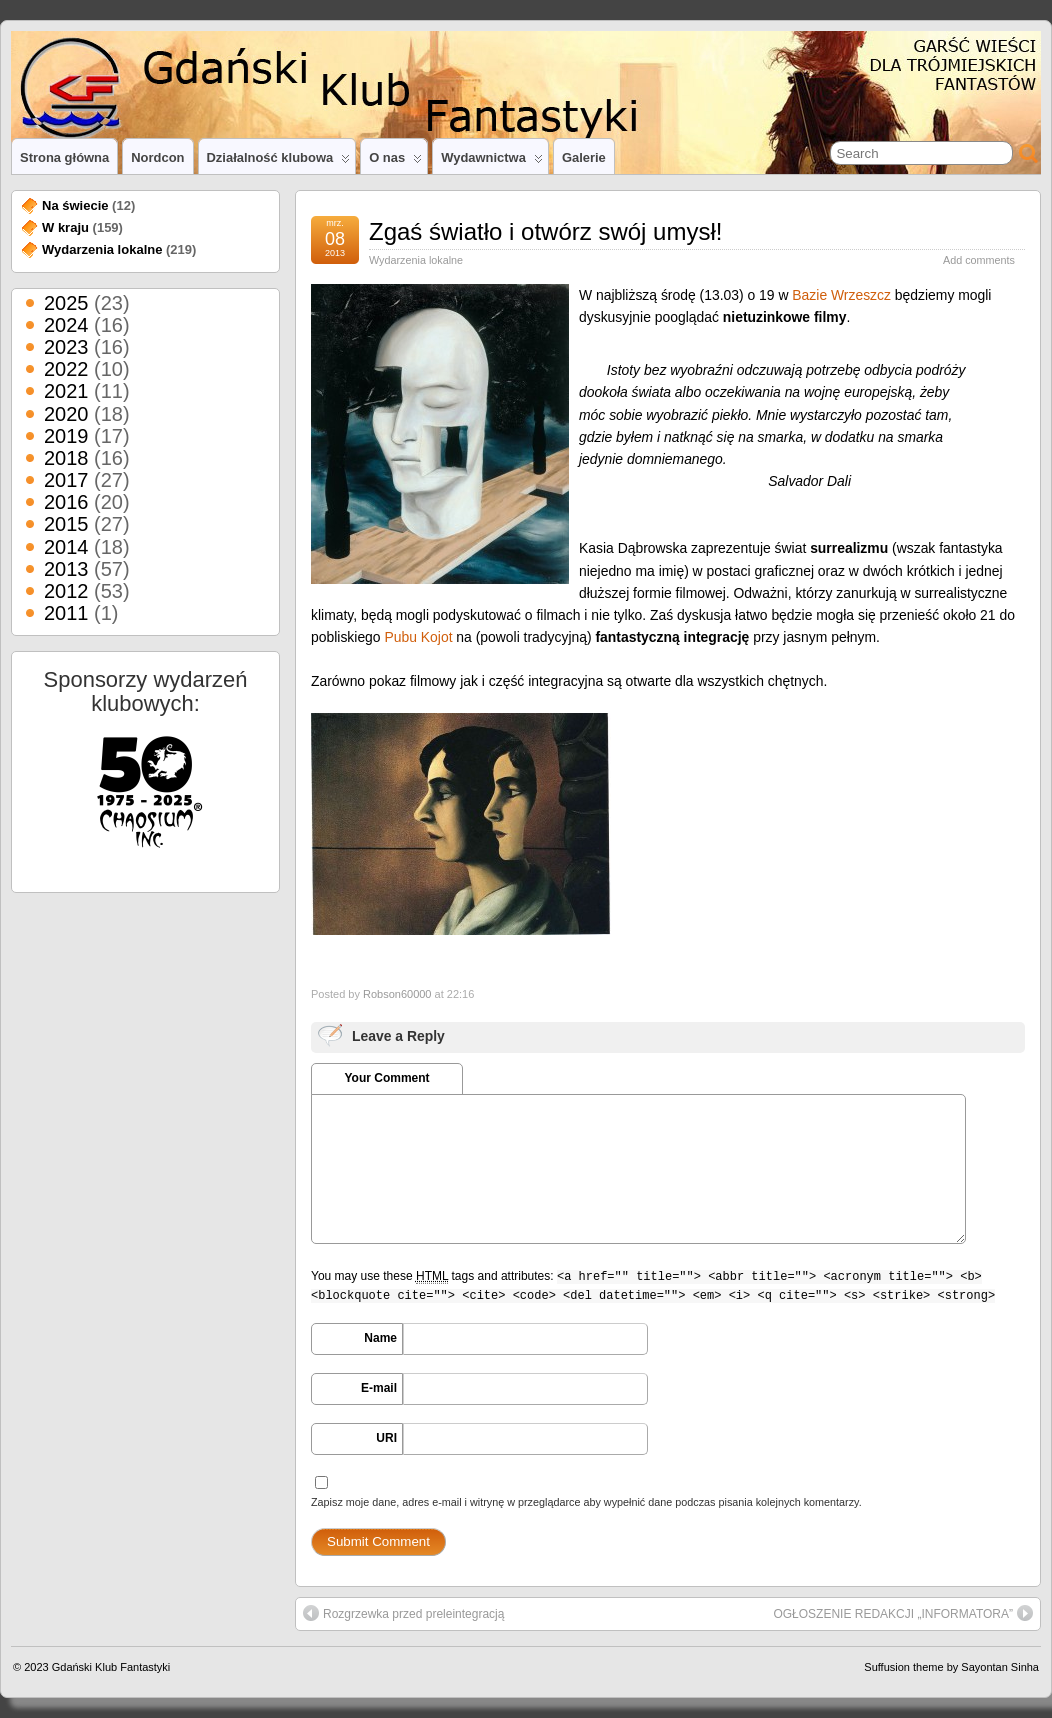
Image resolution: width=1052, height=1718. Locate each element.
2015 (66, 524)
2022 (66, 369)
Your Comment (386, 1078)
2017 (66, 480)
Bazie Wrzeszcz (841, 295)
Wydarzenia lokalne (416, 260)
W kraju (65, 227)
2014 (66, 547)
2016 (66, 502)
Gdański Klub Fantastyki (111, 1667)
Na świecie (75, 205)
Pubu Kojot (418, 637)
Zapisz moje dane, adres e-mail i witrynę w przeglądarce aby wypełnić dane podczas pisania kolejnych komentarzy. (586, 1502)
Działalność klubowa (279, 162)
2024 (66, 325)
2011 (66, 613)
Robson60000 (397, 994)
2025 (66, 303)
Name (380, 1338)
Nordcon (157, 157)
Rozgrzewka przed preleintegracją (403, 1613)
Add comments (979, 260)
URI (386, 1438)
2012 (66, 591)
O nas (395, 162)
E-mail (379, 1388)
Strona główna (64, 157)
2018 (66, 458)
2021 (66, 391)
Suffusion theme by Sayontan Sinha (951, 1667)
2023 (66, 347)
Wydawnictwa (492, 162)
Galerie (584, 157)
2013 (66, 569)
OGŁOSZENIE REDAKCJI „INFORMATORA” (903, 1613)
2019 (66, 436)
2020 (66, 414)
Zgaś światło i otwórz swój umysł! (545, 231)
